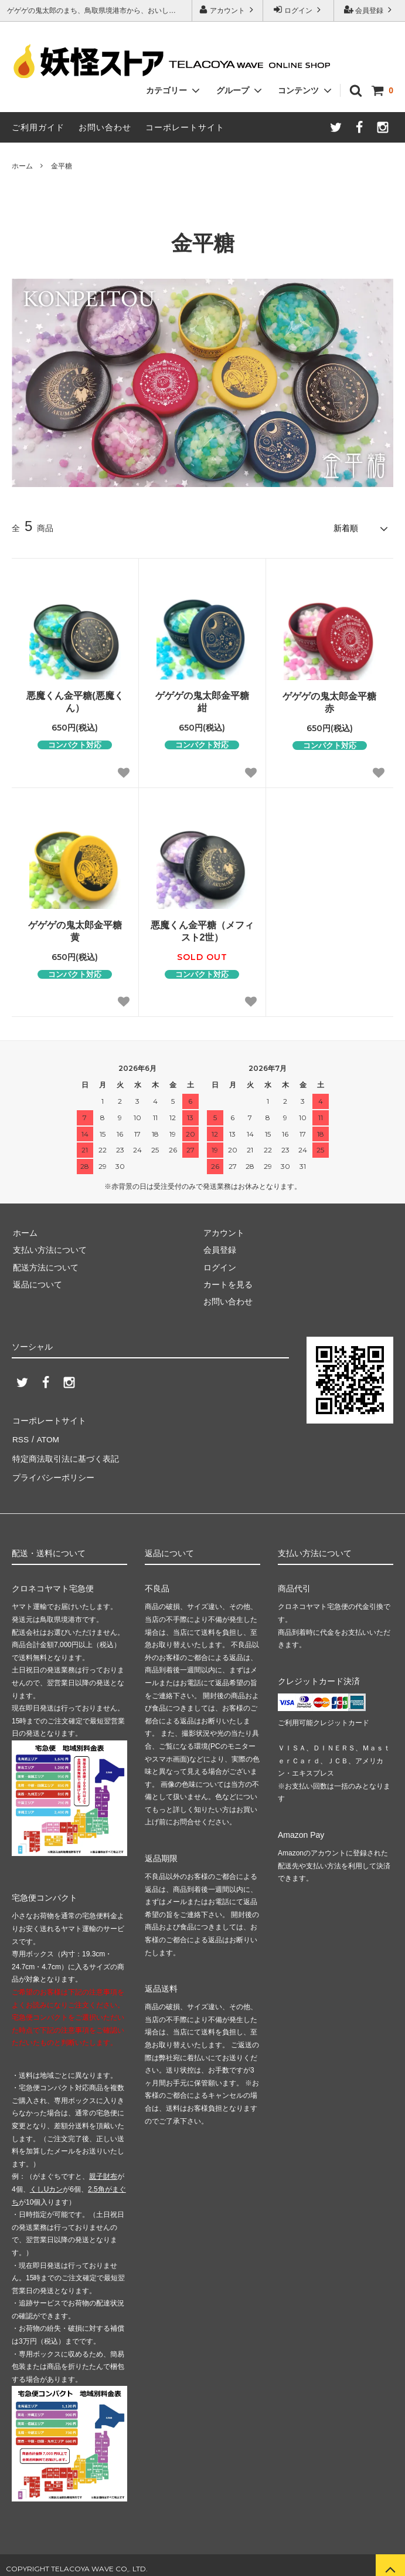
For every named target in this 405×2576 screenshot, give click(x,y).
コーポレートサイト (184, 127)
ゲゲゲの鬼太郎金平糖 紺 (202, 700)
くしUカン (46, 2182)
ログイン (298, 10)
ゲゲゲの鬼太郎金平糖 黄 (75, 930)
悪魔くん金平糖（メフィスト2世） (202, 930)
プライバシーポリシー (53, 1471)
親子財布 (103, 2169)
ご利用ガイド (38, 127)
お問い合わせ (105, 127)
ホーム (22, 166)
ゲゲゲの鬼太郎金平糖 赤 (329, 701)
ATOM (46, 1436)
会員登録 (369, 10)
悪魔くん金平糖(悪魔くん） (74, 700)
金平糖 (61, 166)
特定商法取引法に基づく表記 (65, 1453)
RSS (20, 1436)
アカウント (228, 10)
